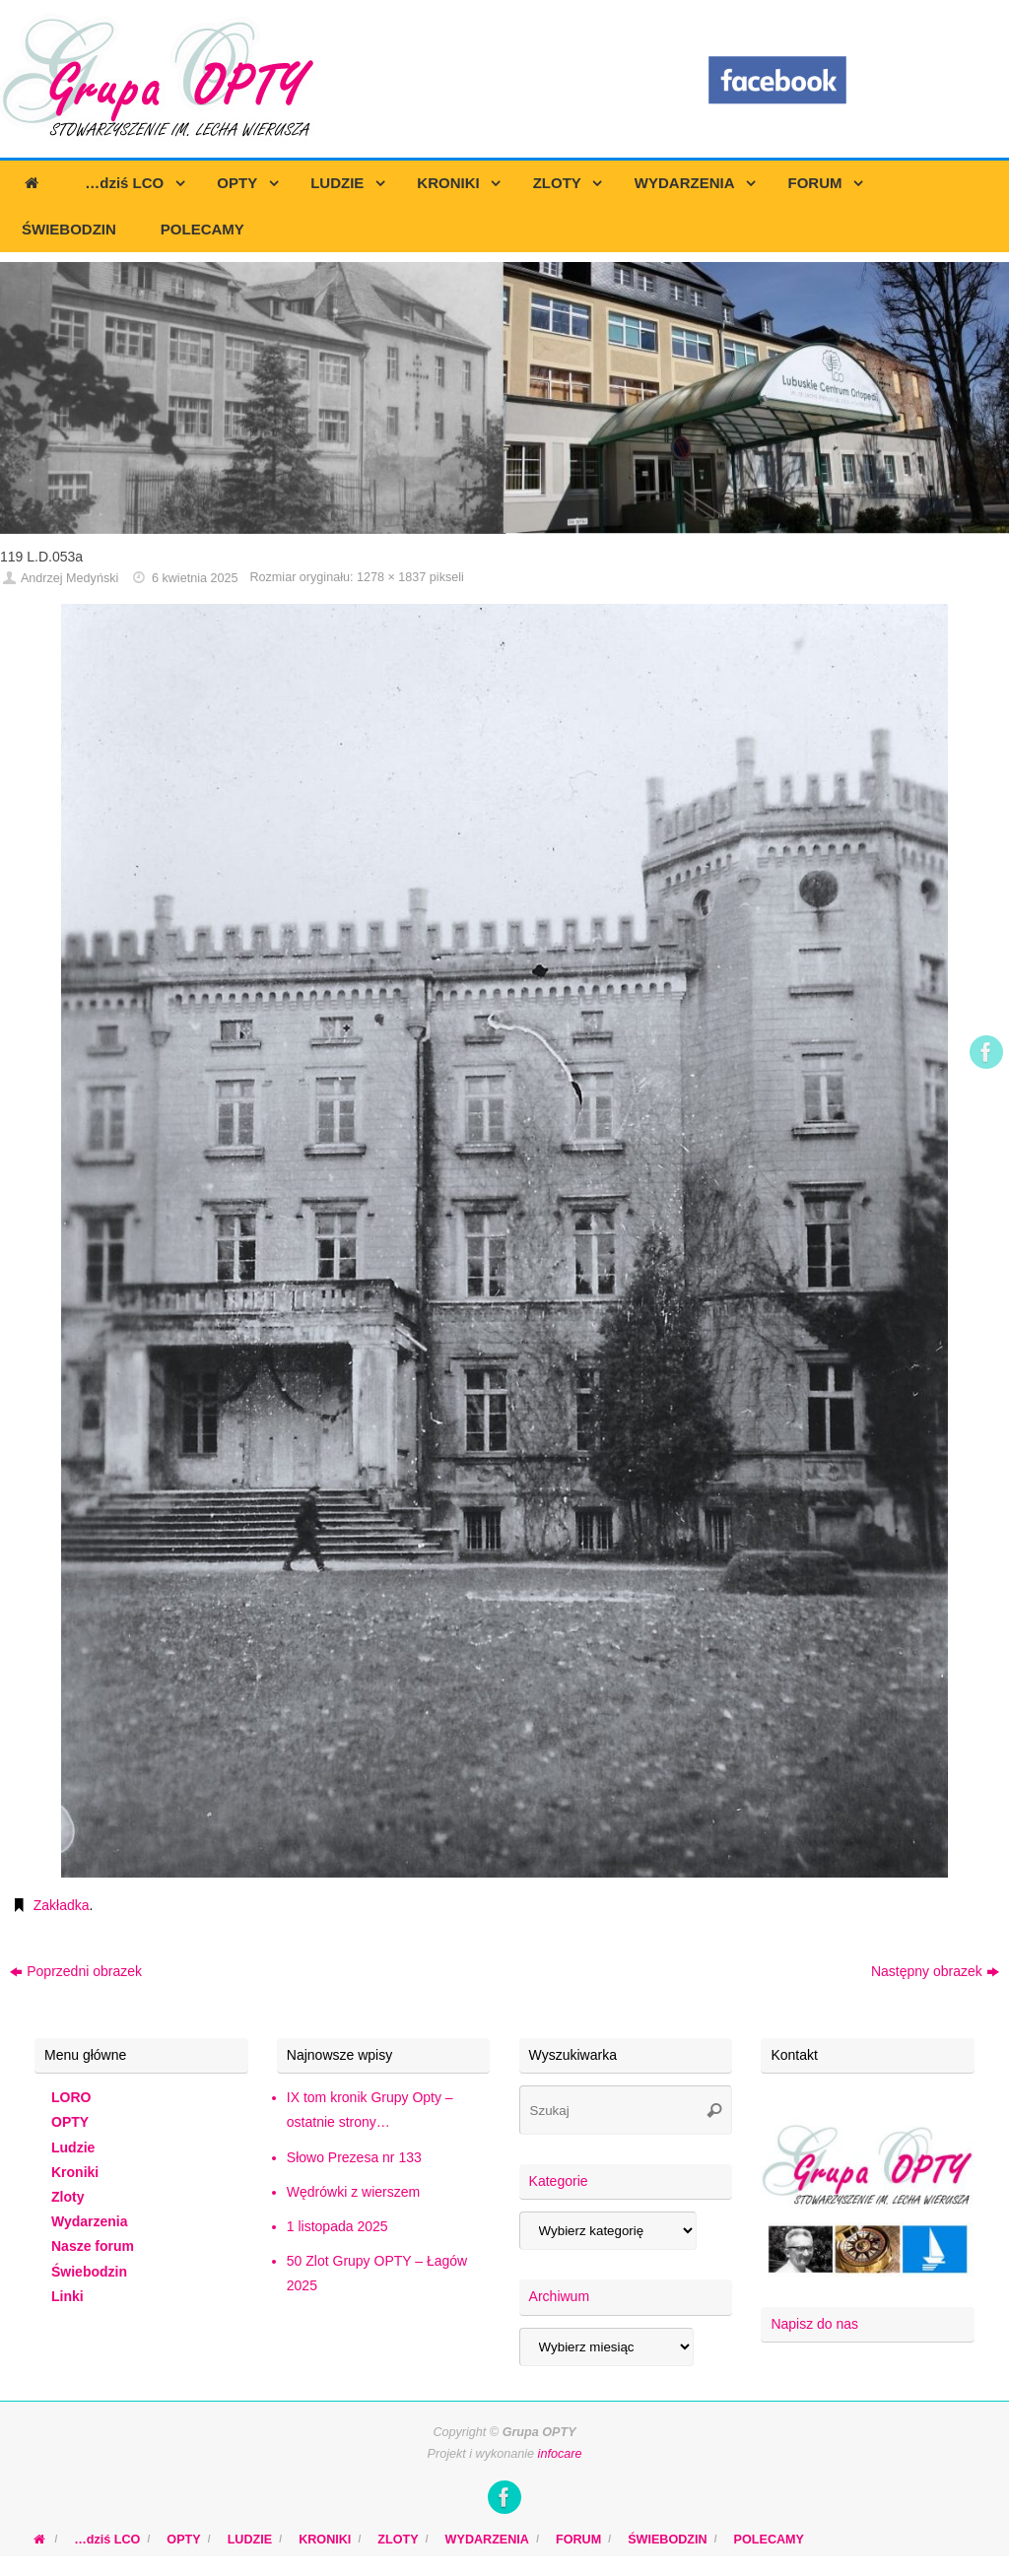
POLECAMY (769, 2539)
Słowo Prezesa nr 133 (354, 2157)
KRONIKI (325, 2539)
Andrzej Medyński (69, 578)
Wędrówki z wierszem (353, 2192)
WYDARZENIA (487, 2539)
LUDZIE (250, 2539)
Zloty (67, 2197)
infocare (560, 2454)
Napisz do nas (814, 2324)
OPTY (70, 2122)
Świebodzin (89, 2271)
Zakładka (62, 1905)
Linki (67, 2296)
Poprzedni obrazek (76, 1971)
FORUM (578, 2539)
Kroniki (75, 2172)
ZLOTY (397, 2539)
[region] (504, 398)
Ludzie (73, 2147)
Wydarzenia (89, 2221)
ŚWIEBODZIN (667, 2539)
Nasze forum (92, 2246)
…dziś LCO (107, 2539)
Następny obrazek (935, 1971)
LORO (71, 2097)
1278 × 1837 (391, 577)
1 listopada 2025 (337, 2226)
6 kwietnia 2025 (195, 578)
